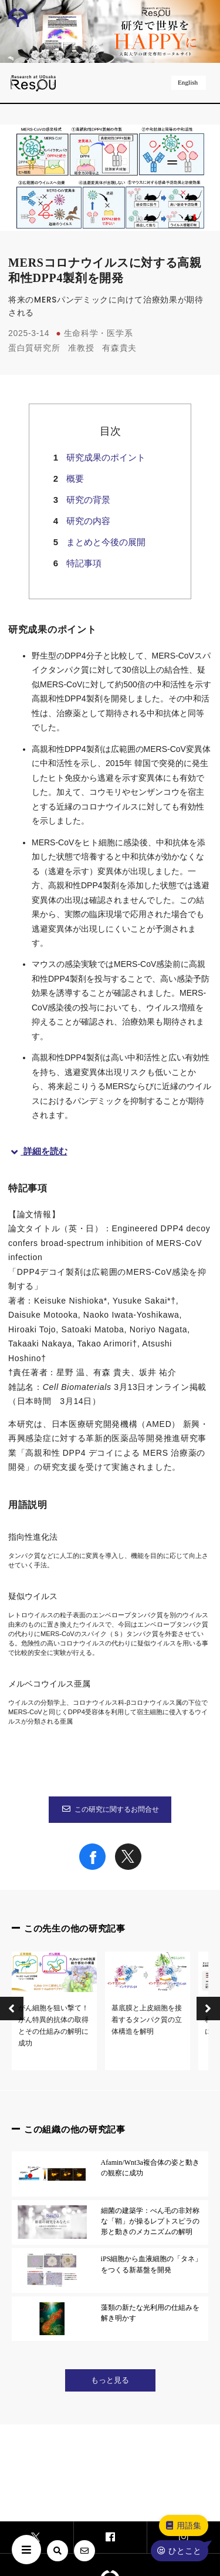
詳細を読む (37, 1151)
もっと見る (110, 2380)
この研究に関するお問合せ (109, 1809)
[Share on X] (128, 1867)
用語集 (183, 2525)
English (188, 82)
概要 (75, 478)
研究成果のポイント (105, 457)
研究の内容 (88, 521)
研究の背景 (88, 500)
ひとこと (179, 2550)
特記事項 (83, 563)
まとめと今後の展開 (105, 542)
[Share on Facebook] (92, 1867)
